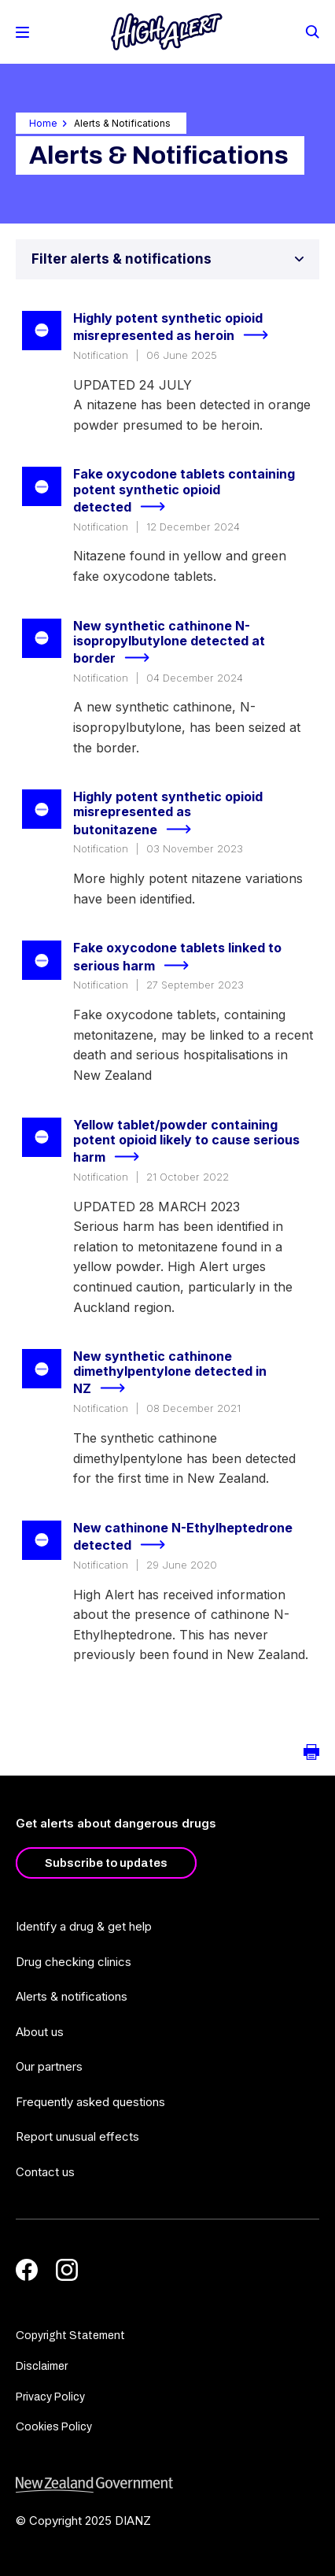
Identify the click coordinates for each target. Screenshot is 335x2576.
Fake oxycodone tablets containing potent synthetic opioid (184, 491)
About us (40, 2031)
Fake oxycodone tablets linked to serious (177, 957)
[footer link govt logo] (167, 2485)
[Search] (311, 31)
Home (43, 123)
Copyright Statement (70, 2335)
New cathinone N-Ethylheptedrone (183, 1537)
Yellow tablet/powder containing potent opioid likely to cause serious (186, 1142)
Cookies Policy (54, 2427)
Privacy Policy (50, 2397)
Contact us (45, 2171)
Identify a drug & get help (84, 1926)
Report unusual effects (77, 2136)
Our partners (49, 2066)
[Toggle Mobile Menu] (22, 32)
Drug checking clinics (73, 1961)
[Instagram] (67, 2270)
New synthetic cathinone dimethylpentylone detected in (170, 1373)
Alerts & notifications (71, 1996)
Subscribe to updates (106, 1863)
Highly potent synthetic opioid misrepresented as (177, 328)
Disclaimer (42, 2366)
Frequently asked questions (90, 2101)
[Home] (166, 31)
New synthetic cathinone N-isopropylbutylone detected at (169, 643)
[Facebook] (27, 2270)
